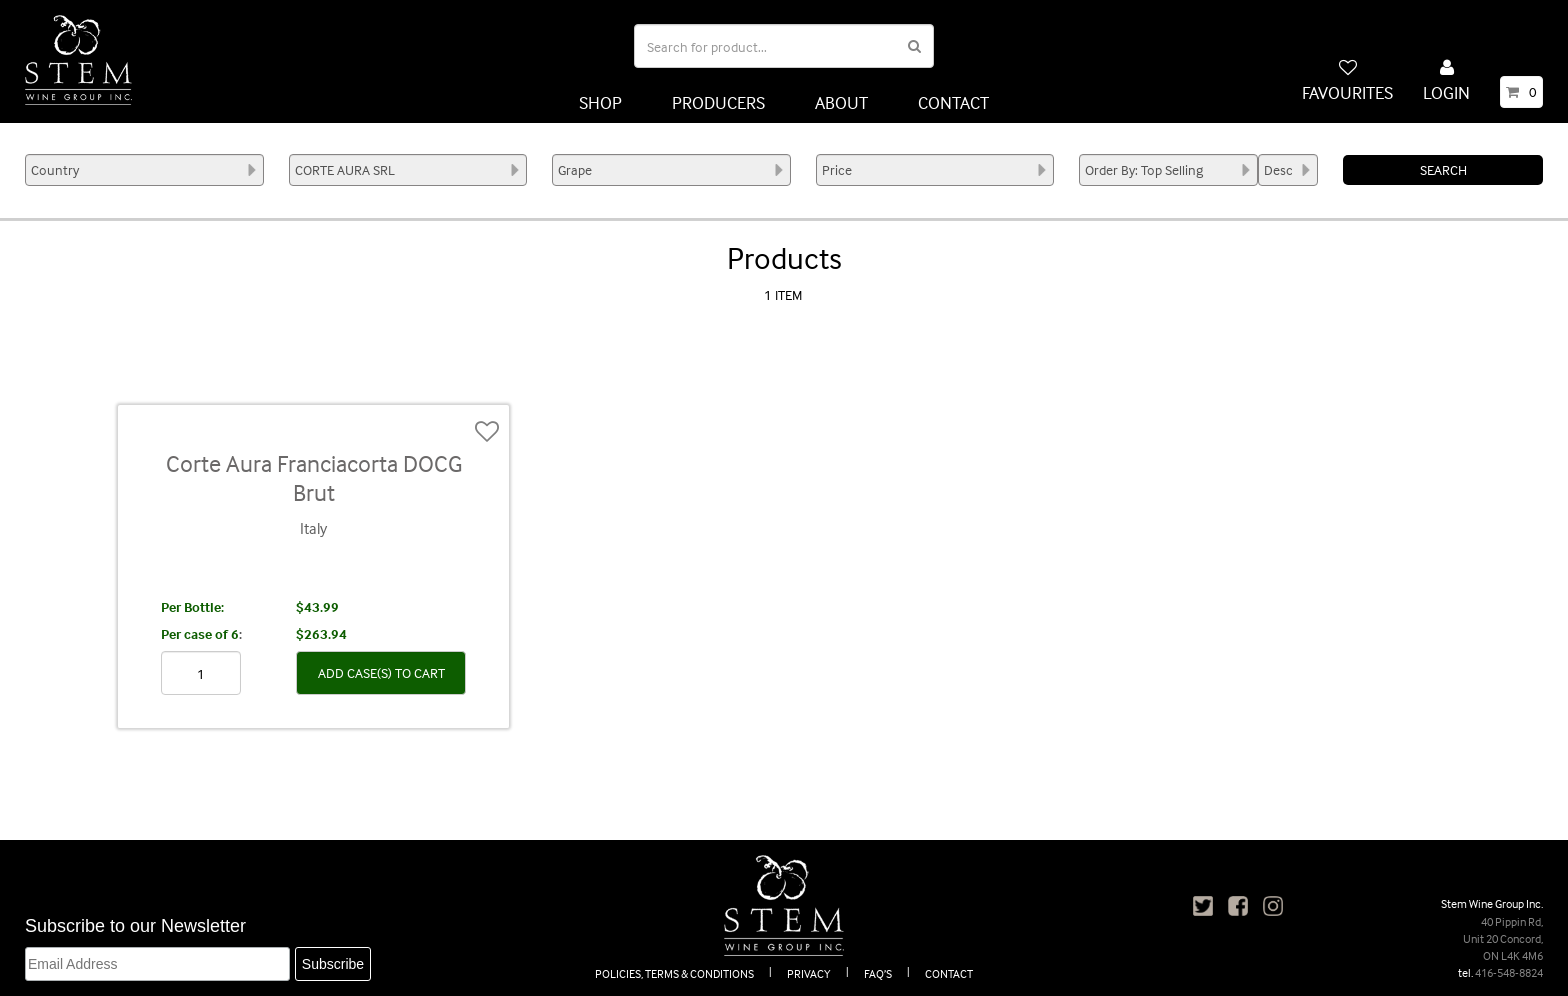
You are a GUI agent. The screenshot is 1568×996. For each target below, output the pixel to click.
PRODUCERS (718, 102)
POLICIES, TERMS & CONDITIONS (674, 973)
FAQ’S (878, 973)
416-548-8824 (1509, 972)
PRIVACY (809, 973)
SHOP (600, 102)
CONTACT (953, 102)
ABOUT (841, 102)
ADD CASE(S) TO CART (381, 672)
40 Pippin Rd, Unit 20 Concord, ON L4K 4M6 (1503, 938)
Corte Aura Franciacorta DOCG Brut (314, 478)
